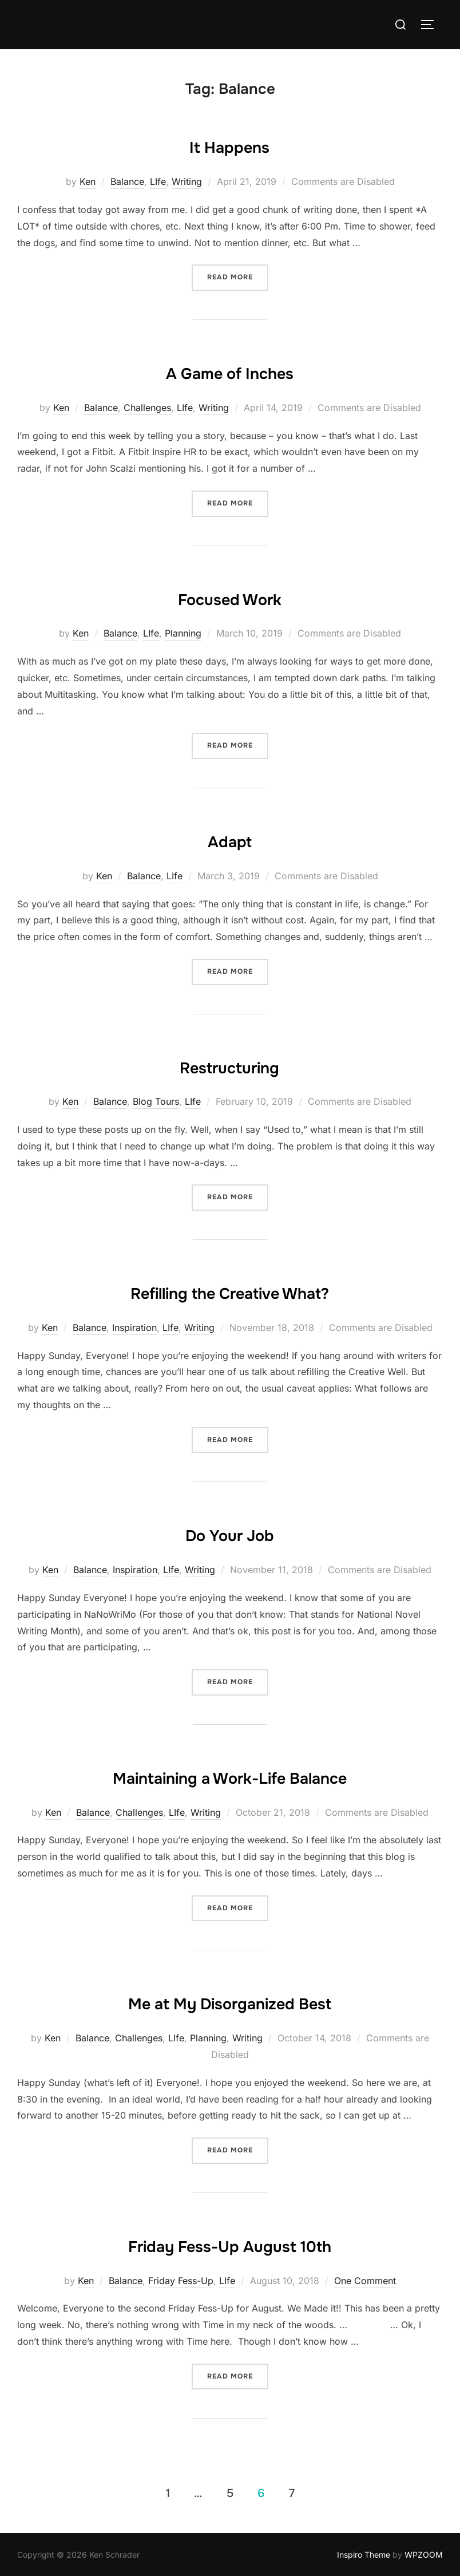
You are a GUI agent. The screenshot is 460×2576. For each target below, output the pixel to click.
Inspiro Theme (363, 2554)
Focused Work (229, 597)
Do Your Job (230, 1533)
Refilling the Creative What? (229, 1290)
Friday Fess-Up (180, 2280)
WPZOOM (424, 2554)
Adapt (230, 839)
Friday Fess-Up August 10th (229, 2244)
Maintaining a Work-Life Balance (229, 1775)
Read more (237, 276)
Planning (183, 633)
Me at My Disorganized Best (229, 2001)
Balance (127, 181)
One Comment (365, 2280)
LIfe (158, 181)
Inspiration (134, 1327)
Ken (88, 181)
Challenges (147, 407)
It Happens (229, 144)
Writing (187, 181)
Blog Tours (156, 1101)
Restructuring (229, 1065)
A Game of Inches (229, 370)
